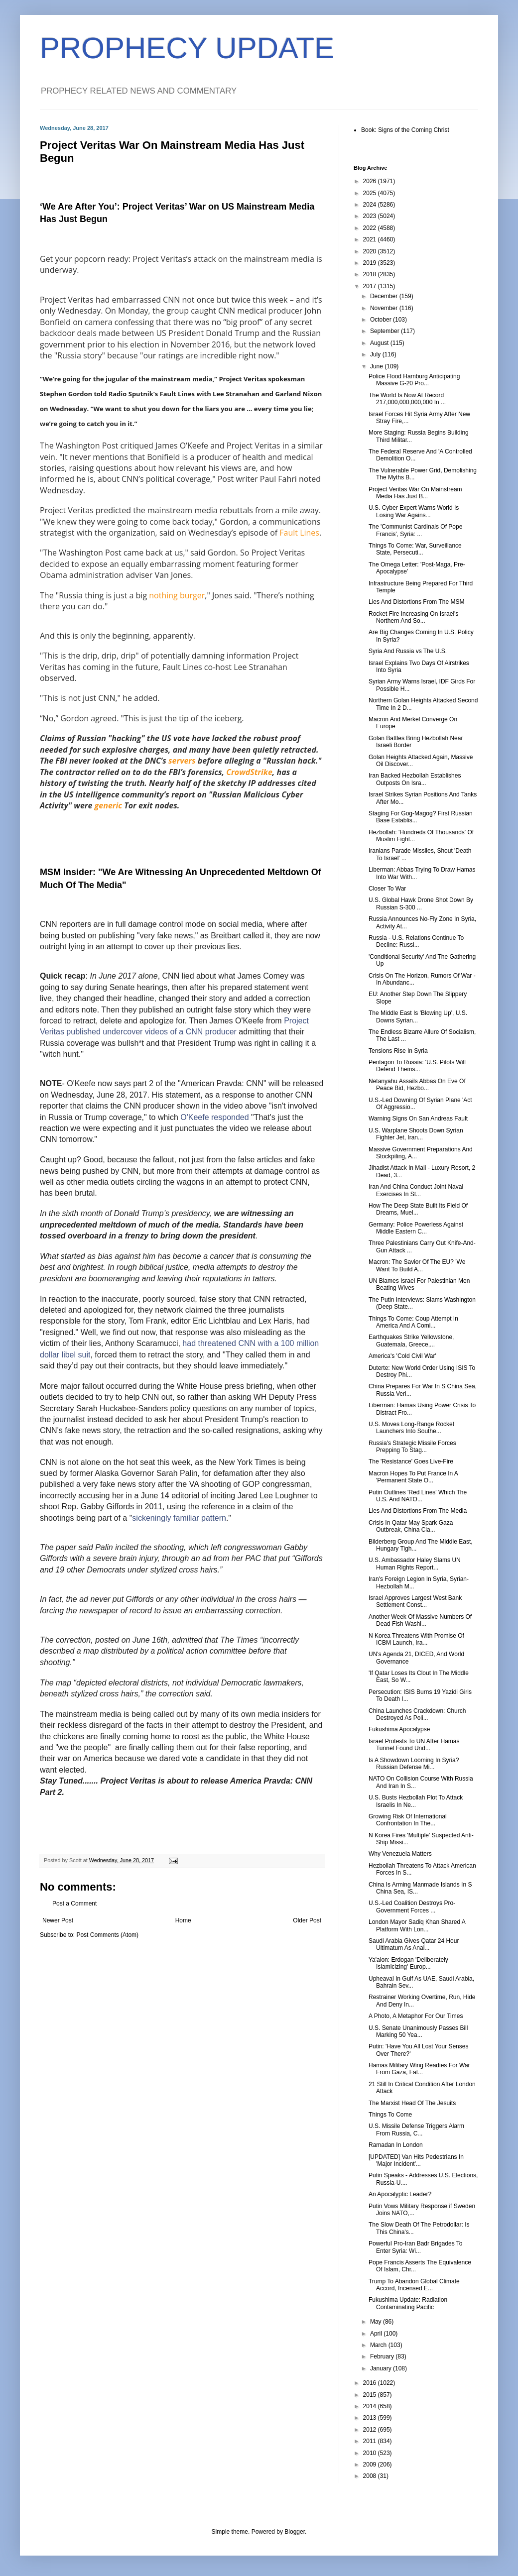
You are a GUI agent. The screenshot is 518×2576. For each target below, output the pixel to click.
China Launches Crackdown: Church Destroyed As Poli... (417, 1714)
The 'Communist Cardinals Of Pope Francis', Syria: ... (415, 530)
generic (108, 805)
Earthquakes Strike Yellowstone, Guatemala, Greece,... (411, 1340)
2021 (370, 239)
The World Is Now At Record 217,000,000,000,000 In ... (407, 399)
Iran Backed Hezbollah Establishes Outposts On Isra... (415, 779)
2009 (370, 2464)
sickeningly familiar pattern (179, 1518)
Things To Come (390, 2114)
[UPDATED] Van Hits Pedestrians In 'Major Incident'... (416, 2160)
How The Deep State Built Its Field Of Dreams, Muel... (418, 1209)
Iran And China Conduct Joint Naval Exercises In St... (416, 1190)
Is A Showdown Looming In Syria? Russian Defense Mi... (414, 1764)
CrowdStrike (249, 772)
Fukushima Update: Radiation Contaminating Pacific (408, 2303)
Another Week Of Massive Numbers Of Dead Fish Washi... (420, 1620)
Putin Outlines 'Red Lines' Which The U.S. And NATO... (418, 1496)
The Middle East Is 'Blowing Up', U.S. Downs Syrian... (418, 1016)
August (380, 342)
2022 (370, 227)
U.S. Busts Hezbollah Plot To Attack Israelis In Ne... (416, 1801)
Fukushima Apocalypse (399, 1729)
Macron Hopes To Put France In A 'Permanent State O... (413, 1477)
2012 (370, 2429)
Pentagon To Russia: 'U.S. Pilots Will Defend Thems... (417, 1066)
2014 (370, 2406)
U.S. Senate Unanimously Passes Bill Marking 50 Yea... (418, 2031)
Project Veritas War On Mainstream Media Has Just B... (415, 493)
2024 (370, 204)
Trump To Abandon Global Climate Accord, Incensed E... (414, 2285)
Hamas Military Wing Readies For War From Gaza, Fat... (419, 2069)
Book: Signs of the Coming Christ (405, 129)
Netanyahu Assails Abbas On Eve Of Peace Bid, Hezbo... (417, 1085)
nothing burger (177, 595)
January (381, 2368)
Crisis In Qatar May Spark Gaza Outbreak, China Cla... (411, 1526)
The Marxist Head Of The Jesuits (412, 2103)
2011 (370, 2441)
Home (183, 1920)
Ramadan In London (396, 2144)
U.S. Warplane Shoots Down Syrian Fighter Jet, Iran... (416, 1134)
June (377, 366)
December (384, 296)
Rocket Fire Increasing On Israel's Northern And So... (413, 617)
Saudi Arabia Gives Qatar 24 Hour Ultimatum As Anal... (414, 1944)
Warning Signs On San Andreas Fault (418, 1118)
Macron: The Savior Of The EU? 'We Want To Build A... (417, 1265)
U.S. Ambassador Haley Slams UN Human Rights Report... (415, 1563)
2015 (370, 2394)
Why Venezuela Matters (400, 1853)
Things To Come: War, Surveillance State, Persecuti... (415, 549)
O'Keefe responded (214, 1117)
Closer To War (387, 888)
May (376, 2321)
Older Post (307, 1920)
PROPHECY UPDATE (187, 48)
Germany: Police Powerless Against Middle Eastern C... (416, 1228)
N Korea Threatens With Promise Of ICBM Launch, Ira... (416, 1639)
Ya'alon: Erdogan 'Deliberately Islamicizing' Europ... (408, 1963)
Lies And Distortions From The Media (418, 1510)
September (385, 331)
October (381, 319)
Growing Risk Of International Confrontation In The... (408, 1820)
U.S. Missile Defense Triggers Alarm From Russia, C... (416, 2129)
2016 (370, 2382)
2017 (370, 286)
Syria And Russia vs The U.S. (408, 651)
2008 (370, 2475)
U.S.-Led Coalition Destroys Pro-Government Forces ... (412, 1906)
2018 (370, 274)
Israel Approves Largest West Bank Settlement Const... (415, 1601)
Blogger (294, 2531)
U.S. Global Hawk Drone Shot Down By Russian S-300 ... (421, 903)
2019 (370, 262)
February (382, 2356)
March (379, 2345)
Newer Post (57, 1920)
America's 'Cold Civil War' (402, 1355)
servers (182, 760)
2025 (370, 193)
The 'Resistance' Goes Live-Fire (411, 1461)
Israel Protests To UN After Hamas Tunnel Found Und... (414, 1745)
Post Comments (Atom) (107, 1934)
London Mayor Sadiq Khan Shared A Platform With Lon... (417, 1925)
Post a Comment (74, 1903)
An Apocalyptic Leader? (400, 2194)
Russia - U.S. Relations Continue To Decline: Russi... (416, 941)
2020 (370, 251)
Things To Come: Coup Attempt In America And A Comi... (413, 1322)
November (384, 308)
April (377, 2333)
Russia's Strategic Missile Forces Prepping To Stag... (412, 1447)
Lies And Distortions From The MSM (417, 601)
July (376, 354)
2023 (370, 216)
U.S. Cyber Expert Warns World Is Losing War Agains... (414, 511)
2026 (370, 181)
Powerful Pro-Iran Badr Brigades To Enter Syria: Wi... (416, 2247)
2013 (370, 2417)
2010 (370, 2453)
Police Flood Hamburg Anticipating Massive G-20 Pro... (414, 380)
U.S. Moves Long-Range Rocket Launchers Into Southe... (411, 1428)
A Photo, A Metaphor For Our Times (416, 2016)
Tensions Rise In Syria (398, 1050)
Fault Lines (299, 532)
